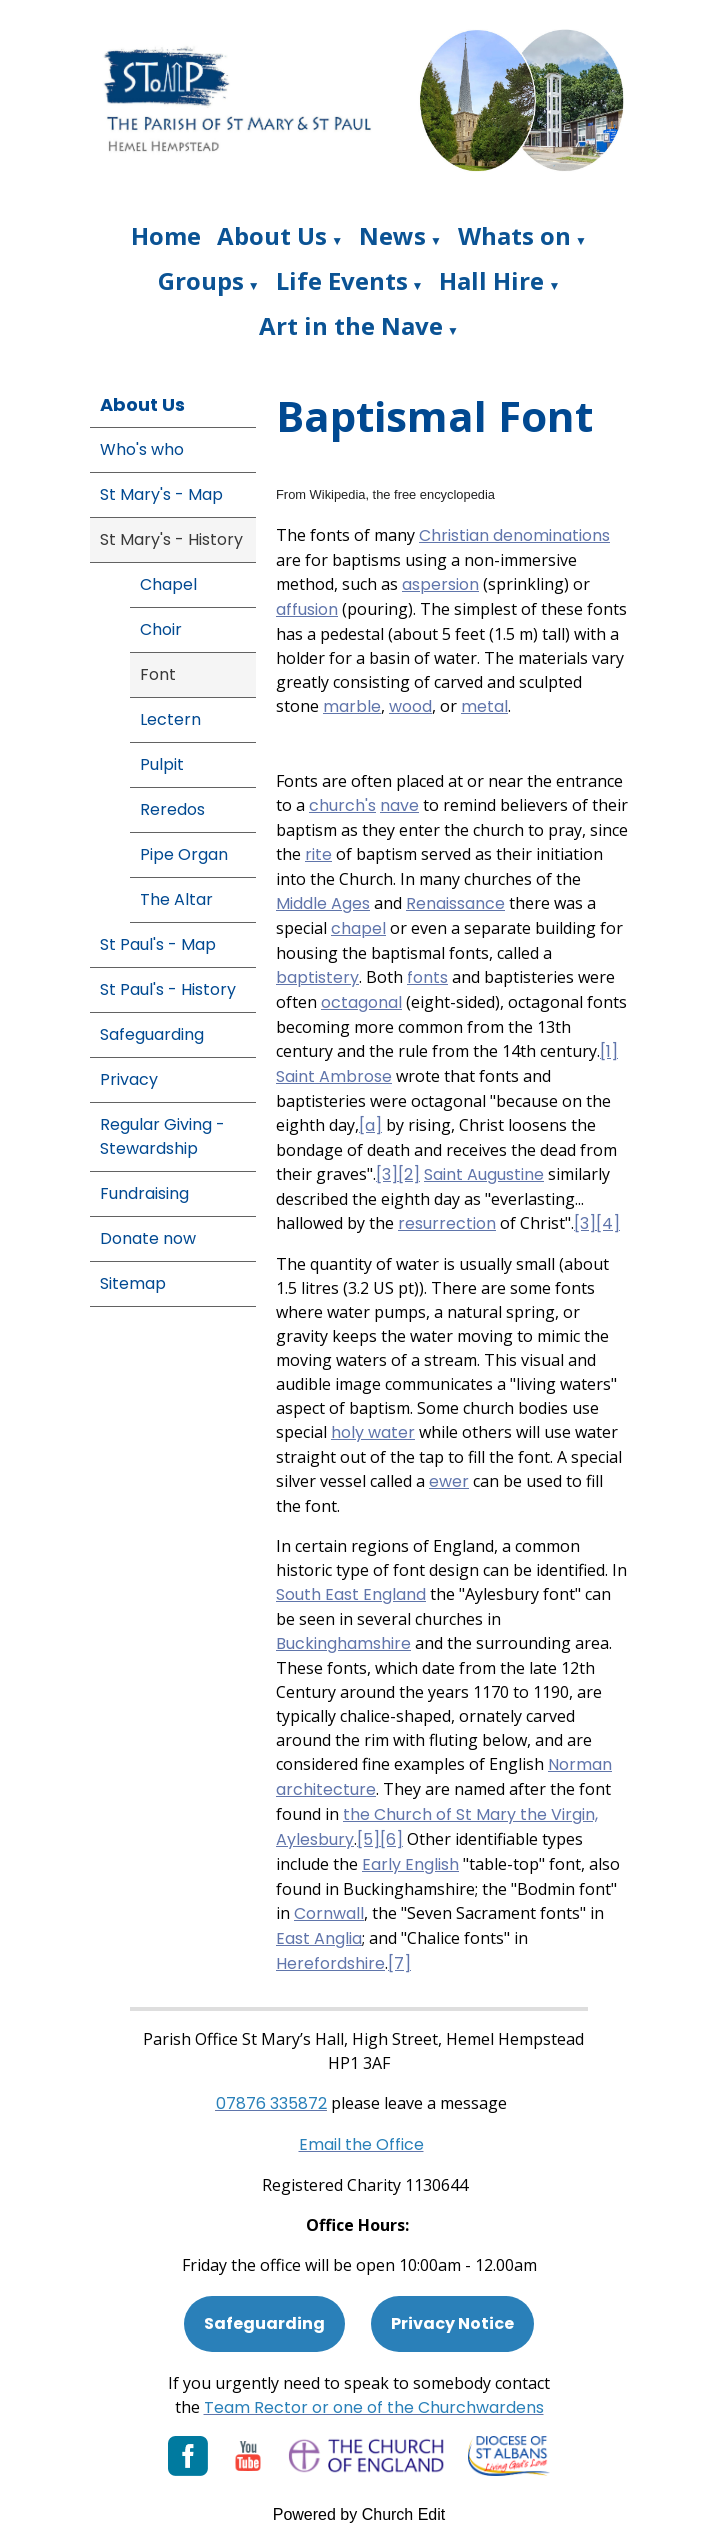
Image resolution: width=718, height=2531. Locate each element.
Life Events (342, 280)
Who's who (142, 449)
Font (158, 674)
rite (318, 854)
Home (166, 235)
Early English (410, 1864)
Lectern (170, 719)
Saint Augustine (484, 1174)
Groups (201, 280)
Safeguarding (152, 1034)
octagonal (361, 1002)
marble (352, 706)
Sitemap (133, 1283)
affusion (307, 609)
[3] (387, 1174)
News (392, 235)
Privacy (129, 1079)
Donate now (148, 1238)
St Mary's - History (171, 539)
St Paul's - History (168, 989)
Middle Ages (323, 903)
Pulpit (162, 764)
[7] (399, 1963)
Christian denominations (514, 535)
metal (484, 706)
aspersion (440, 584)
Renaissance (455, 903)
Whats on (514, 235)
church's (342, 805)
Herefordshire (330, 1963)
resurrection (447, 1223)
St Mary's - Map (161, 494)
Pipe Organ (184, 854)
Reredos (172, 809)
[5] (368, 1839)
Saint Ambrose (334, 1076)
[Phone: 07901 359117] (271, 2103)
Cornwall (329, 1913)
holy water (373, 1432)
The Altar (176, 899)
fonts (427, 977)
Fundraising (144, 1193)
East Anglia (319, 1938)
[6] (391, 1839)
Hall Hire (491, 280)
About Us (272, 235)
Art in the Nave (351, 325)
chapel (358, 928)
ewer (449, 1481)
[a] (370, 1125)
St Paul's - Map (158, 944)
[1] (609, 1051)
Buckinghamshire (343, 1643)
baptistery (317, 977)
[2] (409, 1174)
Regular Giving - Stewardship (162, 1136)
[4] (608, 1223)
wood (410, 706)
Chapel (168, 584)
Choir (161, 629)
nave (399, 805)
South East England (351, 1594)
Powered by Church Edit (359, 2514)
